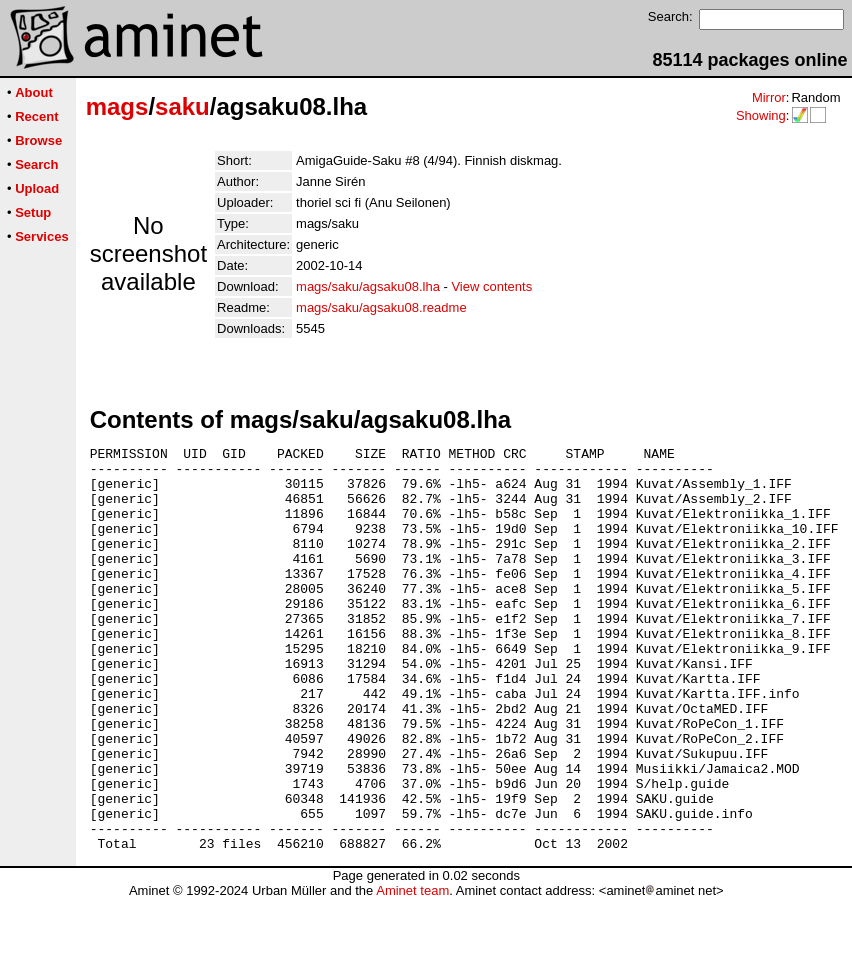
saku (182, 106)
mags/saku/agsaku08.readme (381, 307)
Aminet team (412, 971)
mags (117, 106)
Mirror (769, 97)
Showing (761, 115)
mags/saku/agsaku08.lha (368, 286)
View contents (491, 286)
